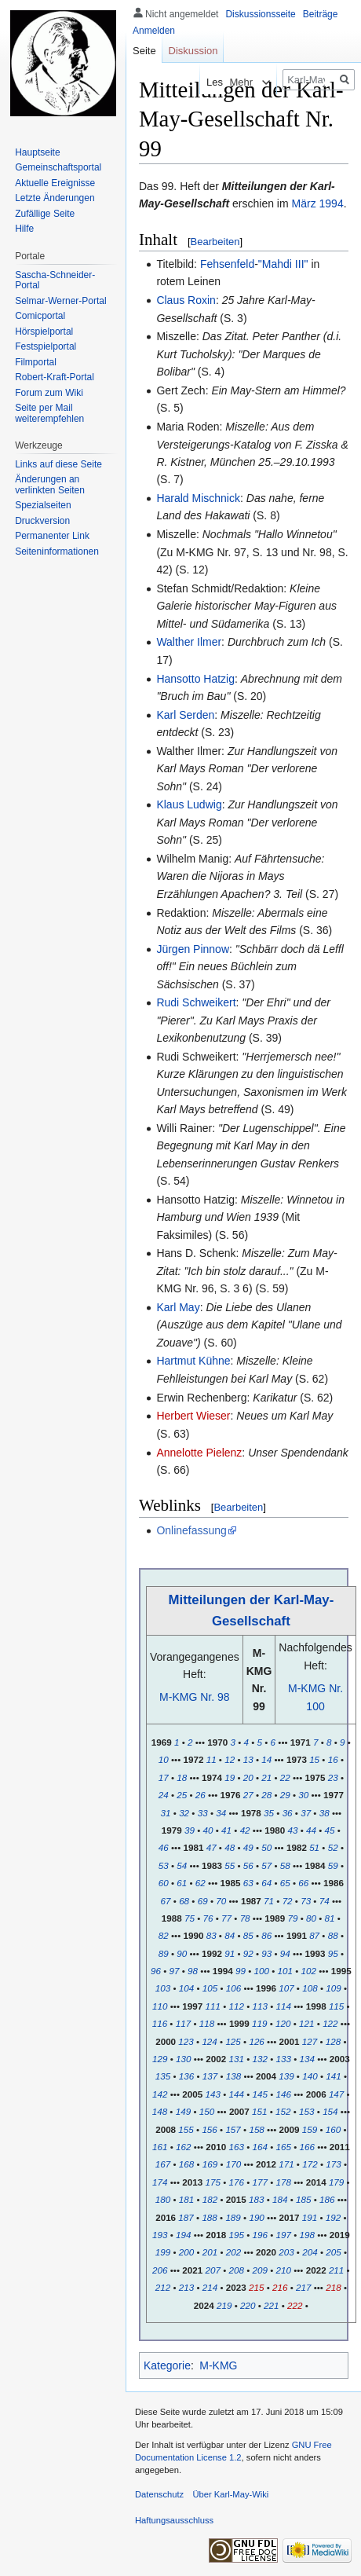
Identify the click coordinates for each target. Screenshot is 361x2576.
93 (266, 1953)
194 (183, 2235)
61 (182, 1883)
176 (235, 2182)
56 (248, 1865)
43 (293, 1830)
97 (175, 1971)
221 (271, 2305)
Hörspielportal (44, 331)
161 (159, 2147)
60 (164, 1883)
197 (283, 2235)
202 (233, 2252)
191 (309, 2217)
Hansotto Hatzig (195, 678)
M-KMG (218, 2365)
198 (307, 2235)
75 (189, 1918)
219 (224, 2305)
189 (232, 2217)
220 (247, 2305)
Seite (144, 51)
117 (183, 2023)
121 (306, 2023)
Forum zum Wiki (49, 392)
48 (229, 1847)
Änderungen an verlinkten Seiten (50, 485)
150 (206, 2111)
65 (285, 1883)
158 (256, 2129)
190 (256, 2217)
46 (164, 1847)
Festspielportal (45, 346)
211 (336, 2270)
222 (294, 2305)
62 (200, 1883)
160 (333, 2129)
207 (212, 2270)
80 (311, 1918)
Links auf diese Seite (58, 464)
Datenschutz (159, 2494)
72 (288, 1901)
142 (159, 2094)
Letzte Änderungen (54, 197)
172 (309, 2164)
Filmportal (36, 362)
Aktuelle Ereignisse (55, 183)
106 (233, 1988)
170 (233, 2164)
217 (303, 2287)
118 (206, 2023)
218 (333, 2287)
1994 (331, 203)
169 (209, 2164)
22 (285, 1777)
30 (303, 1795)
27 (248, 1795)
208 (235, 2270)
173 (333, 2164)
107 (286, 1988)
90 (182, 1953)
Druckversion (42, 520)
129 (159, 2059)
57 (266, 1865)
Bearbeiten (215, 241)
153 (306, 2111)
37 (306, 1813)
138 (233, 2076)
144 (235, 2094)
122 (330, 2023)
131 (235, 2059)
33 (203, 1813)
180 (162, 2199)
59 (333, 1865)
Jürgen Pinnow (192, 949)
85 (248, 1935)
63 (248, 1883)
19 (229, 1777)
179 (336, 2182)
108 (309, 1988)
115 (336, 2006)
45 (330, 1830)
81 (330, 1918)
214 (209, 2287)
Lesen (194, 82)
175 (212, 2182)
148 (159, 2111)
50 (266, 1847)
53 (164, 1865)
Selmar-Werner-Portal (60, 300)
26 (200, 1795)
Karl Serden (185, 715)
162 (183, 2147)
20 (248, 1777)
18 (182, 1777)
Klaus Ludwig (188, 804)
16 (333, 1759)
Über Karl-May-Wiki (230, 2494)
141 (333, 2076)
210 (283, 2270)
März (304, 203)
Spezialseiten (43, 505)
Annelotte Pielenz (199, 1452)
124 (209, 2041)
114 (283, 2006)
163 (235, 2147)
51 (314, 1847)
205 (333, 2252)
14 (266, 1759)
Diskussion (193, 51)
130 (183, 2059)
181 (186, 2199)
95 (333, 1953)
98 (193, 1971)
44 (311, 1830)
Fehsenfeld (227, 264)
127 (309, 2041)
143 (212, 2094)
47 (211, 1847)
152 (282, 2111)
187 (185, 2217)
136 (186, 2076)
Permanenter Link (52, 535)
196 (260, 2235)
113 (259, 2006)
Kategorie (167, 2365)
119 (259, 2023)
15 (314, 1759)
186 (326, 2199)
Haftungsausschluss (174, 2520)
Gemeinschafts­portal (58, 167)
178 (283, 2182)
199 (162, 2252)
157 (232, 2129)
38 (324, 1813)
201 (209, 2252)
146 (283, 2094)
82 (164, 1935)
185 (303, 2199)
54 (182, 1865)
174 (159, 2182)
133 (283, 2059)
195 (235, 2235)
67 (166, 1901)
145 (259, 2094)
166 (307, 2147)
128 (333, 2041)
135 (162, 2076)
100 (261, 1971)
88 (333, 1935)
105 (209, 1988)
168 (186, 2164)
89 (164, 1953)
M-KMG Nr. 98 (194, 1697)
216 (279, 2287)
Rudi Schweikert (195, 1002)
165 (283, 2147)
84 (229, 1935)
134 (307, 2059)
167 (162, 2164)
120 (282, 2023)
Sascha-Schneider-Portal (55, 280)
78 (245, 1918)
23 (333, 1777)
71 (269, 1901)
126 (256, 2041)
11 (211, 1759)
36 (288, 1813)
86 (266, 1935)
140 (309, 2076)
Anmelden (154, 30)
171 (286, 2164)
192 (333, 2217)
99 (240, 1971)
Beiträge (320, 14)
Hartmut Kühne (193, 1360)
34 (221, 1813)
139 (286, 2076)
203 (286, 2252)
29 (285, 1795)
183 (256, 2199)
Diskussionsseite (260, 14)
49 (248, 1847)
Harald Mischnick (198, 498)
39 (189, 1830)
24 (164, 1795)
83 (211, 1935)
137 (209, 2076)
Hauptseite (37, 152)
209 (259, 2270)
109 (333, 1988)
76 (208, 1918)
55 (229, 1865)
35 (269, 1813)
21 (266, 1777)
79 (293, 1918)
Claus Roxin (185, 300)
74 (324, 1901)
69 (203, 1901)
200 (186, 2252)
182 (209, 2199)
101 (285, 1971)
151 (259, 2111)
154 (330, 2111)
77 (226, 1918)
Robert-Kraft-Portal (54, 377)
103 (162, 1988)
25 (182, 1795)
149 (183, 2111)
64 (266, 1883)
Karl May (177, 1307)
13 (248, 1759)
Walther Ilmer (188, 642)
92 (248, 1953)
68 (184, 1901)
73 (306, 1901)
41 (226, 1830)
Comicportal (40, 315)
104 (186, 1988)
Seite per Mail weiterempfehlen (49, 413)
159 (309, 2129)
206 (159, 2270)
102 (308, 1971)
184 (279, 2199)
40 (208, 1830)
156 (209, 2129)
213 (186, 2287)
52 (333, 1847)
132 (260, 2059)
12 (229, 1759)
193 (159, 2235)
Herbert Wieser (193, 1415)
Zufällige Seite (45, 213)
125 (232, 2041)
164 (260, 2147)
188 (209, 2217)
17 (164, 1777)
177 (259, 2182)
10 (164, 1759)
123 (185, 2041)
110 (159, 2006)
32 (184, 1813)
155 (185, 2129)
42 (245, 1830)
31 (166, 1813)
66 (303, 1883)
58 (285, 1865)
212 (162, 2287)
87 (314, 1935)
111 (212, 2006)
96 (156, 1971)
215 (256, 2287)
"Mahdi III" (283, 264)
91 (229, 1953)
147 (336, 2094)
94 (285, 1953)
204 (309, 2252)
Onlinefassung (191, 1530)
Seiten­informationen (57, 551)
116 (159, 2023)
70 (221, 1901)
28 (266, 1795)
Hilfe (24, 228)
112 (235, 2006)
